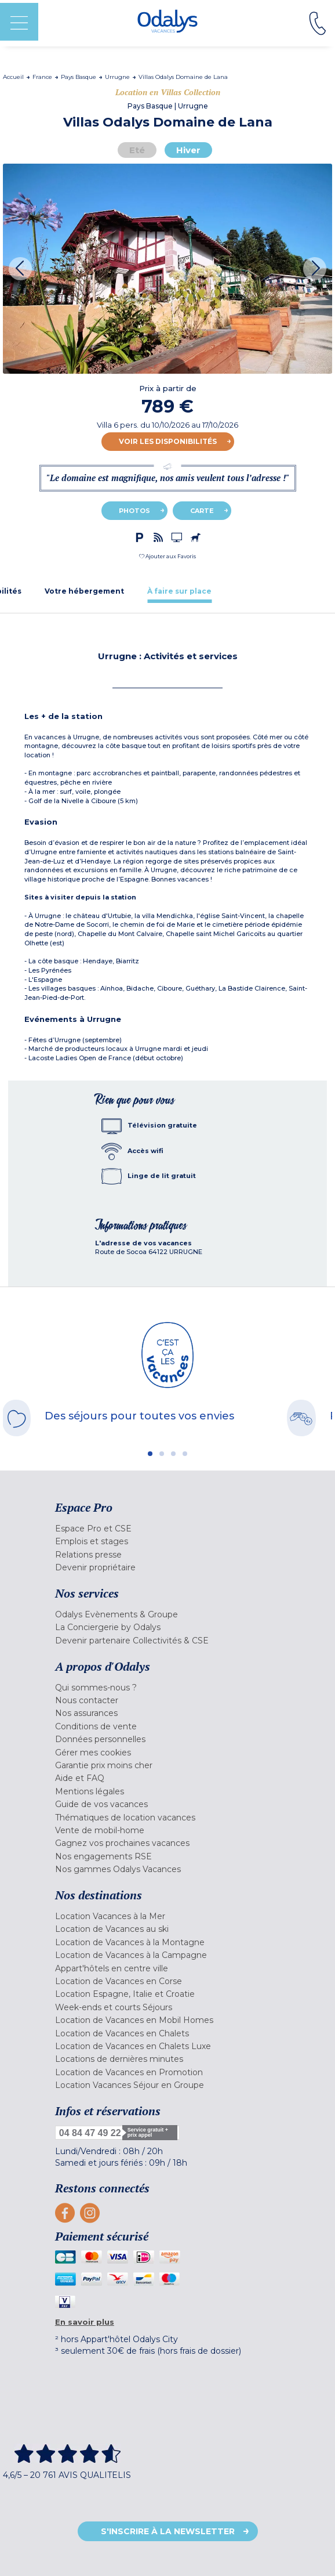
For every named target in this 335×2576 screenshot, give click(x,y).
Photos (134, 511)
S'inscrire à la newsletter (168, 2531)
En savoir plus (84, 2321)
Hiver (188, 150)
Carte (202, 511)
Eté (137, 150)
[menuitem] (167, 1528)
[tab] (84, 591)
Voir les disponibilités (168, 441)
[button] (167, 556)
